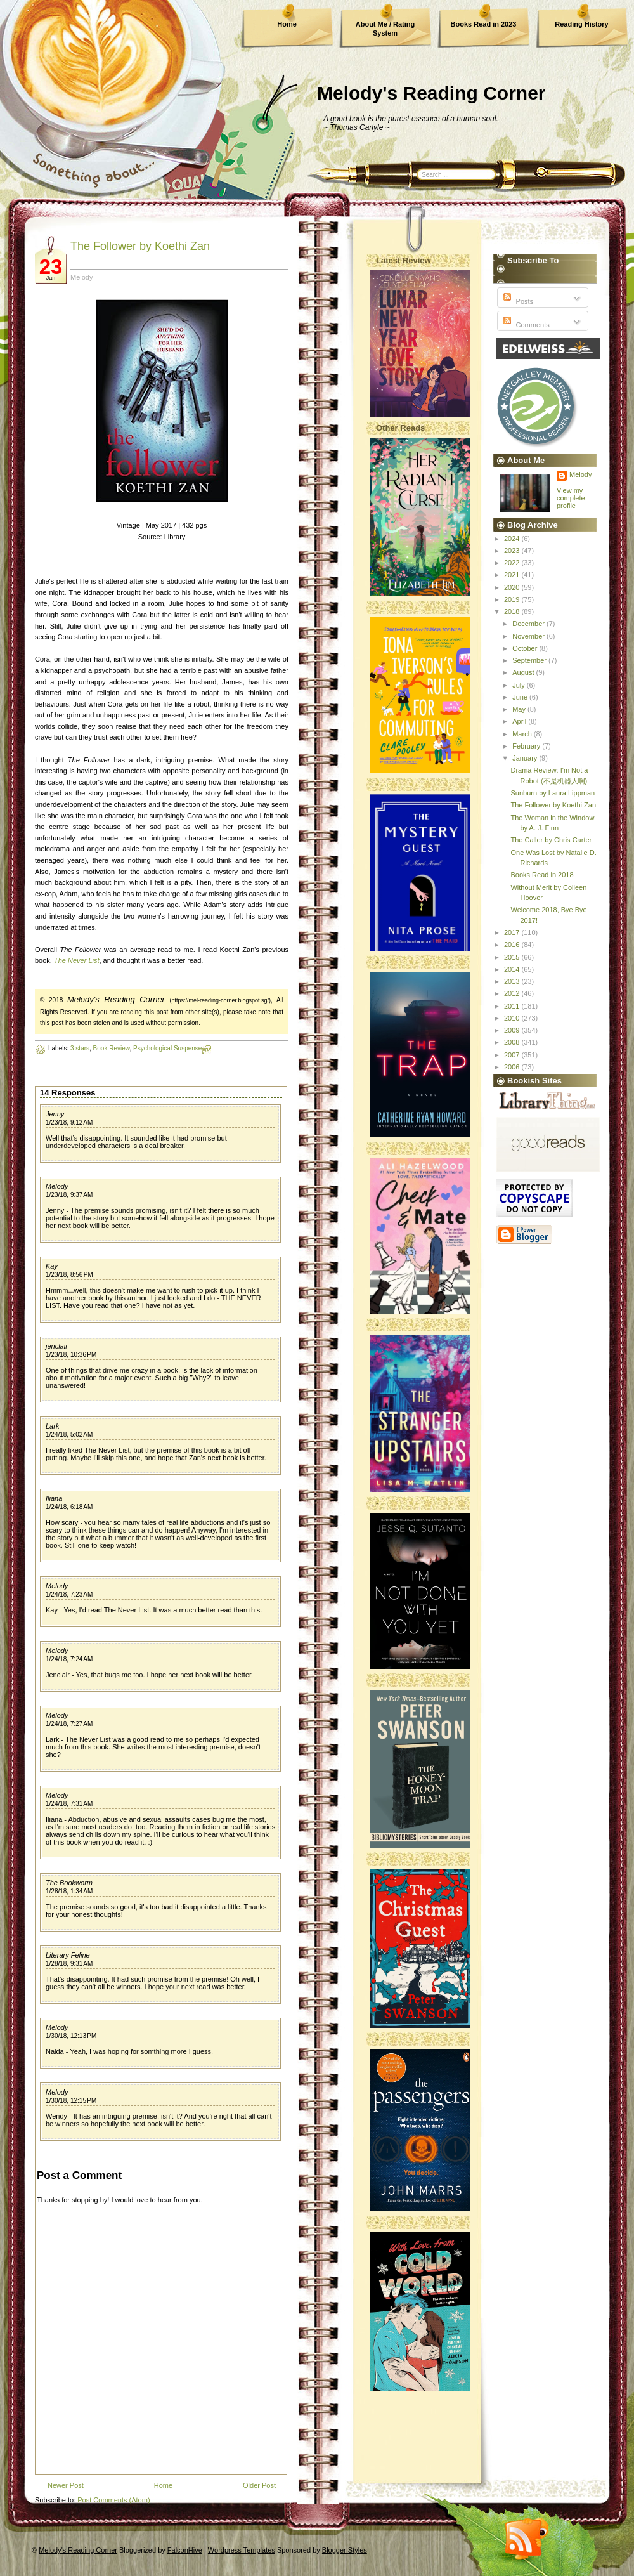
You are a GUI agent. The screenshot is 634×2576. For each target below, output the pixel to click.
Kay (52, 1266)
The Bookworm (69, 1882)
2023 (513, 550)
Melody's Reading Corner (431, 92)
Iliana (54, 1498)
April (520, 721)
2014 (513, 969)
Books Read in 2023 (484, 24)
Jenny (55, 1114)
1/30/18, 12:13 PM (71, 2035)
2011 (513, 1006)
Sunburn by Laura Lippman (552, 793)
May (519, 709)
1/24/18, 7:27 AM (69, 1723)
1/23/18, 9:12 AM (69, 1122)
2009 (513, 1030)
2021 (513, 575)
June (520, 697)
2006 (513, 1067)
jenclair (57, 1346)
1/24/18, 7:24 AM (69, 1659)
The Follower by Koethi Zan (140, 246)
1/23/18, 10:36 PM (71, 1354)
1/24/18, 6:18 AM (69, 1506)
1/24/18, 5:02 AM (69, 1434)
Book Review (111, 1048)
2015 (513, 957)
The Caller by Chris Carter (551, 840)
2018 (513, 611)
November (529, 636)
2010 (513, 1018)
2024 (513, 538)
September (530, 660)
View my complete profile (571, 498)
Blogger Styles (344, 2550)
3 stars (79, 1048)
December (529, 623)
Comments (525, 325)
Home (287, 24)
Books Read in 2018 (541, 875)
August (524, 672)
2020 (513, 587)
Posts (517, 301)
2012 (513, 993)
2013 (513, 981)
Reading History (581, 24)
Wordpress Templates (241, 2550)
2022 (513, 562)
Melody (57, 1186)
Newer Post (66, 2485)
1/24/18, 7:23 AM (69, 1594)
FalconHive (184, 2550)
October (525, 648)
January (525, 758)
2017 (513, 932)
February (527, 746)
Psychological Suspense (167, 1048)
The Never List (77, 960)
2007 (513, 1055)
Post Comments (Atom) (113, 2500)
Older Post (259, 2485)
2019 (513, 599)
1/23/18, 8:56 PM (69, 1274)
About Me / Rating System (385, 28)
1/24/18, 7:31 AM (69, 1803)
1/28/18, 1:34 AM (69, 1891)
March (523, 734)
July (519, 685)
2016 (513, 944)
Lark (52, 1426)
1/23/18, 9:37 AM (69, 1194)
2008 (513, 1042)
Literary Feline (68, 1955)
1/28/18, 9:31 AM (69, 1963)
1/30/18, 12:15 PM (71, 2100)
